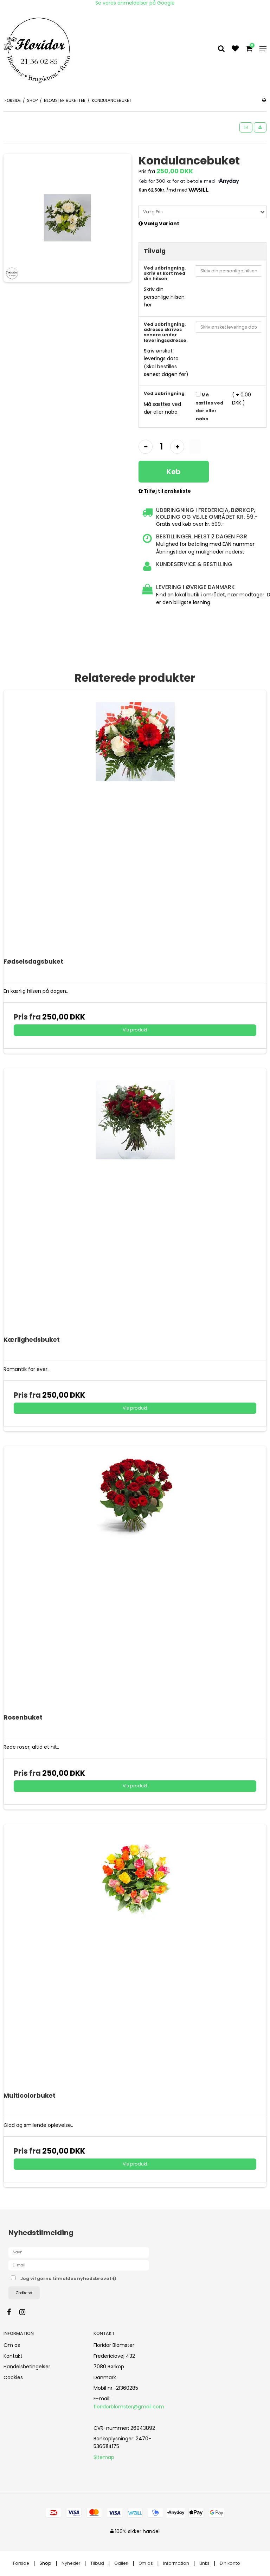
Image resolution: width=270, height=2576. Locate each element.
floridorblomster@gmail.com (129, 2406)
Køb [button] (174, 472)
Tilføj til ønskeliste (165, 491)
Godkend (24, 2293)
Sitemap (104, 2457)
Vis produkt (135, 1030)
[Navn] (78, 2251)
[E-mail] (78, 2264)
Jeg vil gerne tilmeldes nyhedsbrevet (86, 2277)
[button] (245, 127)
